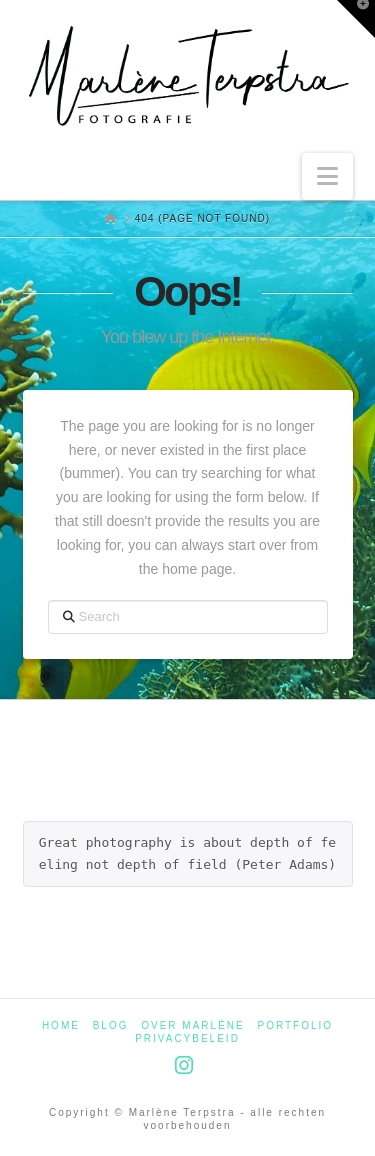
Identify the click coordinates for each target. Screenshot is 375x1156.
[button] (327, 176)
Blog (111, 1025)
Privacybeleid (187, 1038)
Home (61, 1025)
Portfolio (296, 1025)
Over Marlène (192, 1025)
